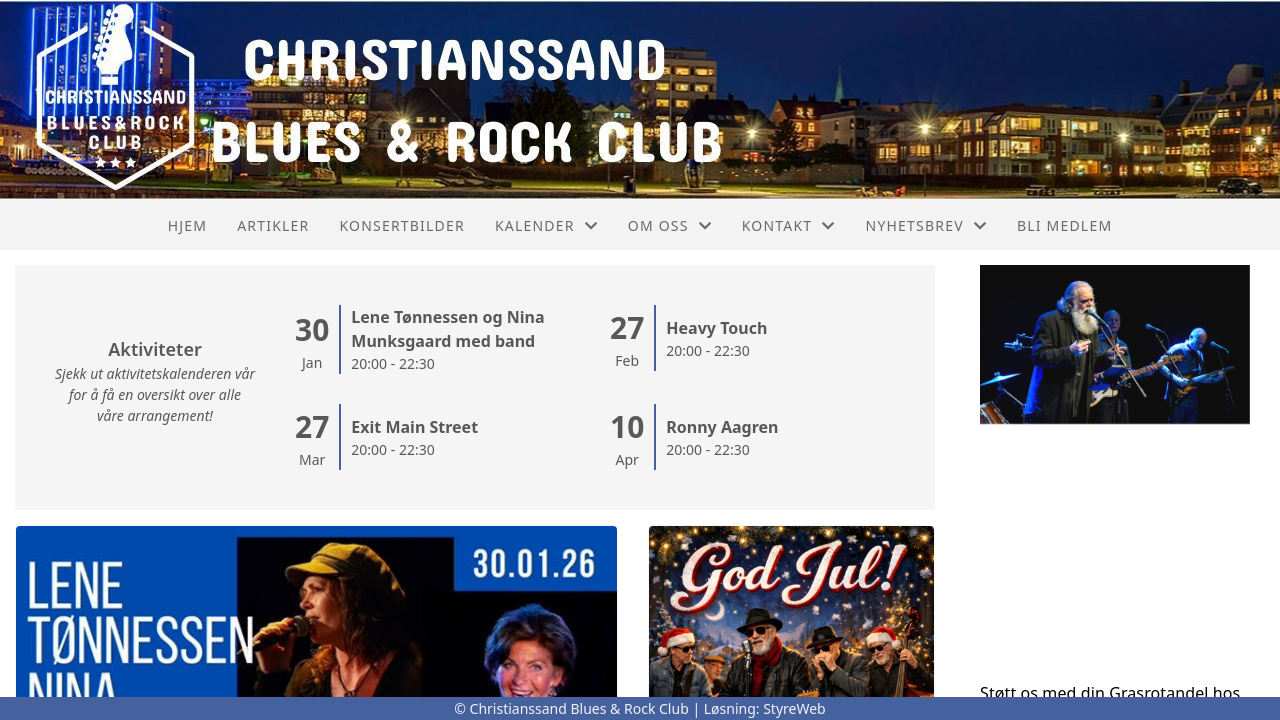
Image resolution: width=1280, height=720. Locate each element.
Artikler (273, 225)
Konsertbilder (401, 225)
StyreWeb (794, 708)
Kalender (546, 225)
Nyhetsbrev (926, 225)
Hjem (187, 225)
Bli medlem (1064, 225)
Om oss (670, 225)
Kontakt (789, 225)
